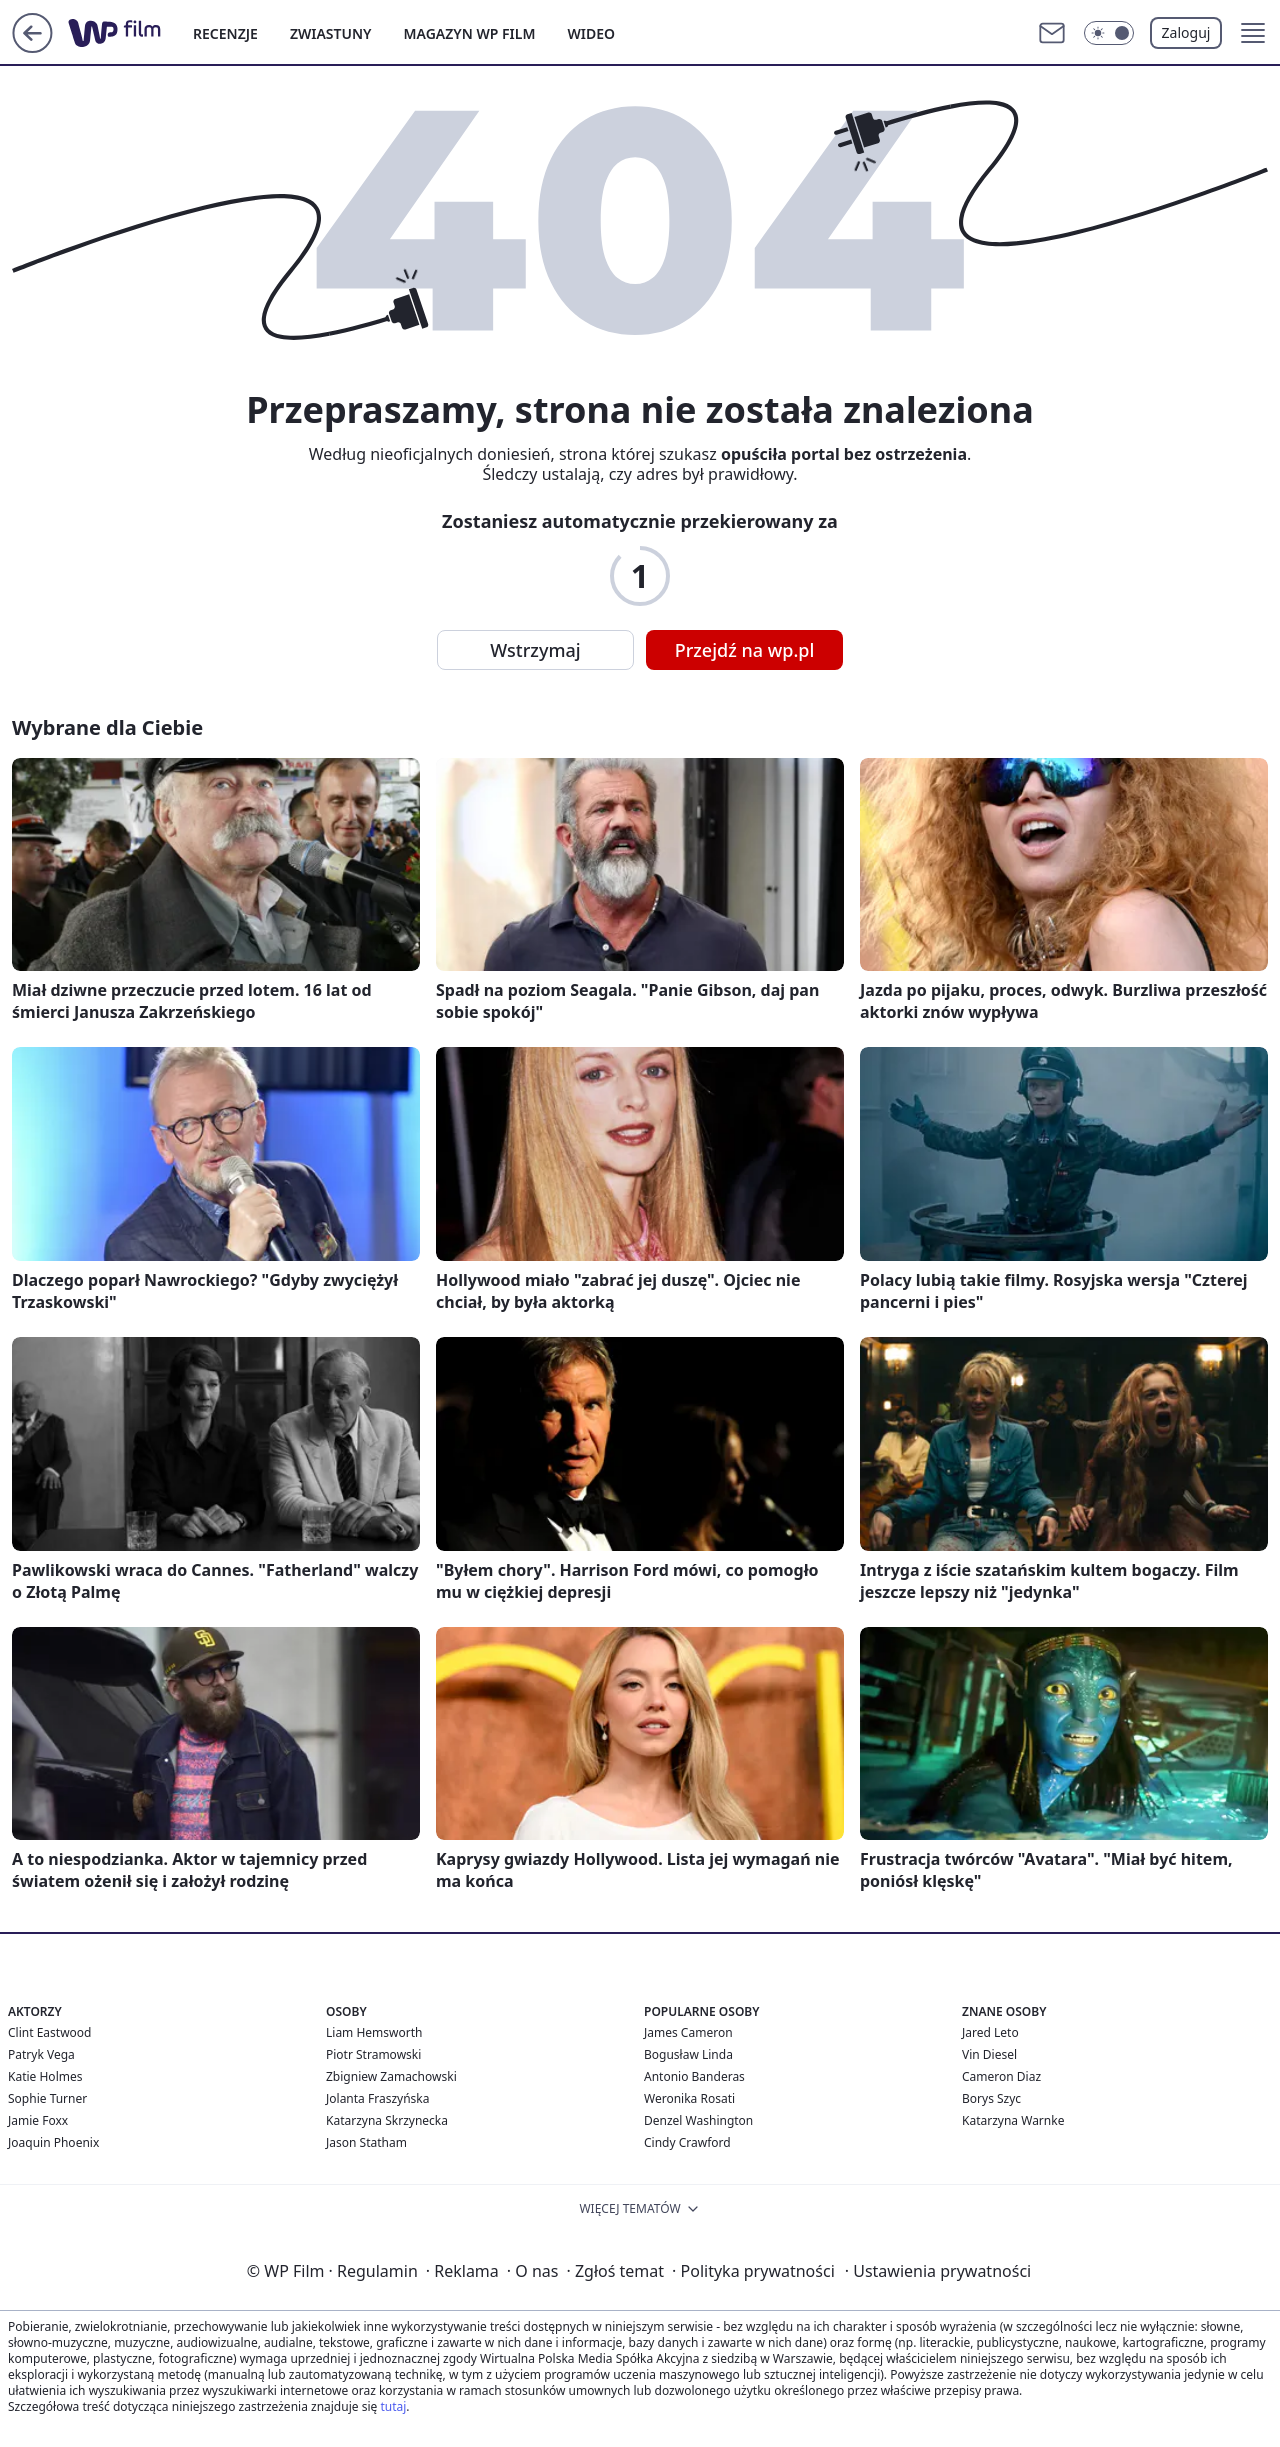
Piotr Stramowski (373, 2054)
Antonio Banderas (694, 2076)
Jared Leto (990, 2032)
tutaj (393, 2406)
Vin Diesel (989, 2054)
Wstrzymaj (535, 650)
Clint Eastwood (49, 2032)
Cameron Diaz (1001, 2076)
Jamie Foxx (38, 2120)
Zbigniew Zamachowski (391, 2076)
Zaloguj (1186, 32)
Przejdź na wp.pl (745, 650)
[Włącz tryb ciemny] (1109, 33)
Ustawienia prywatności (938, 2271)
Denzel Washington (698, 2120)
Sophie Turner (47, 2098)
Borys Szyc (991, 2098)
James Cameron (688, 2032)
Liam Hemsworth (374, 2032)
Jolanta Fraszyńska (377, 2098)
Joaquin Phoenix (53, 2142)
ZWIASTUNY (331, 33)
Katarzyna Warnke (1013, 2120)
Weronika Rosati (689, 2098)
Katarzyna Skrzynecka (387, 2120)
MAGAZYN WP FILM (470, 33)
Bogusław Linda (688, 2054)
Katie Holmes (45, 2076)
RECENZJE (225, 33)
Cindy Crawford (687, 2142)
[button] (1253, 33)
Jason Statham (366, 2142)
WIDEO (591, 33)
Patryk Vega (41, 2054)
